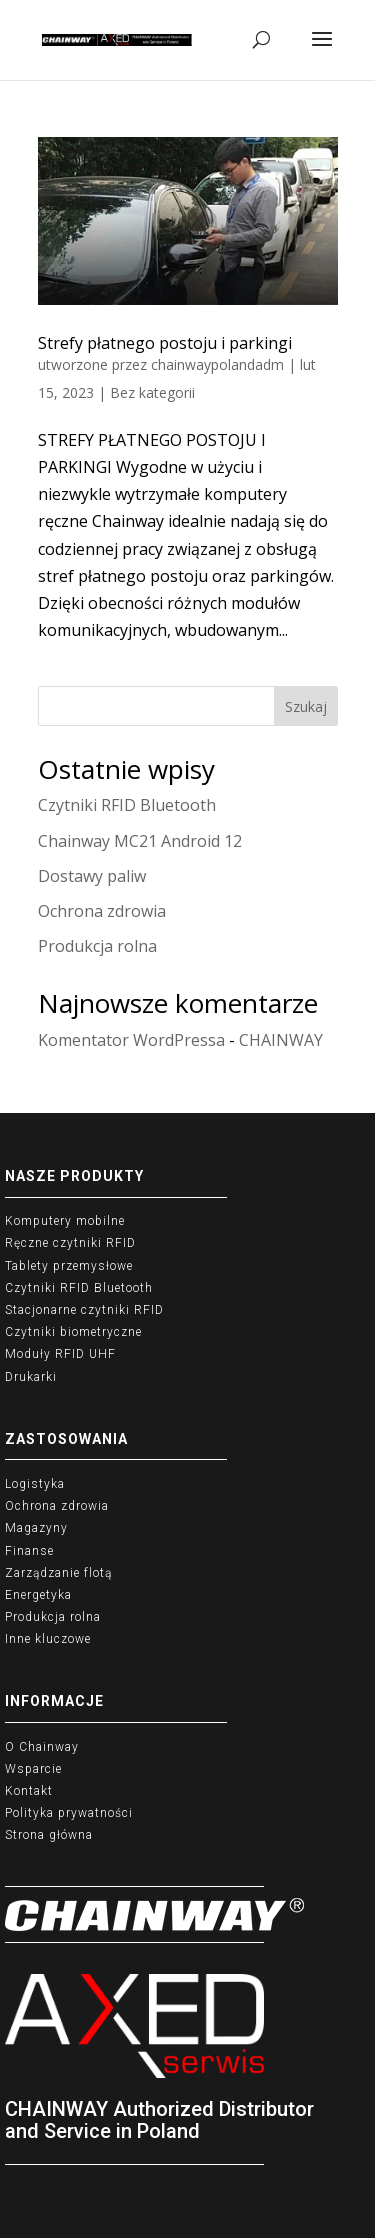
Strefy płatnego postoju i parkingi (165, 343)
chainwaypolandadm (217, 364)
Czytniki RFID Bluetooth (127, 805)
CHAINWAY (281, 1040)
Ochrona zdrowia (102, 911)
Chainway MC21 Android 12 (140, 841)
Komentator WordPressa (131, 1040)
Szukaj (306, 706)
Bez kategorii (152, 392)
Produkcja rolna (97, 946)
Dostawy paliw (92, 876)
